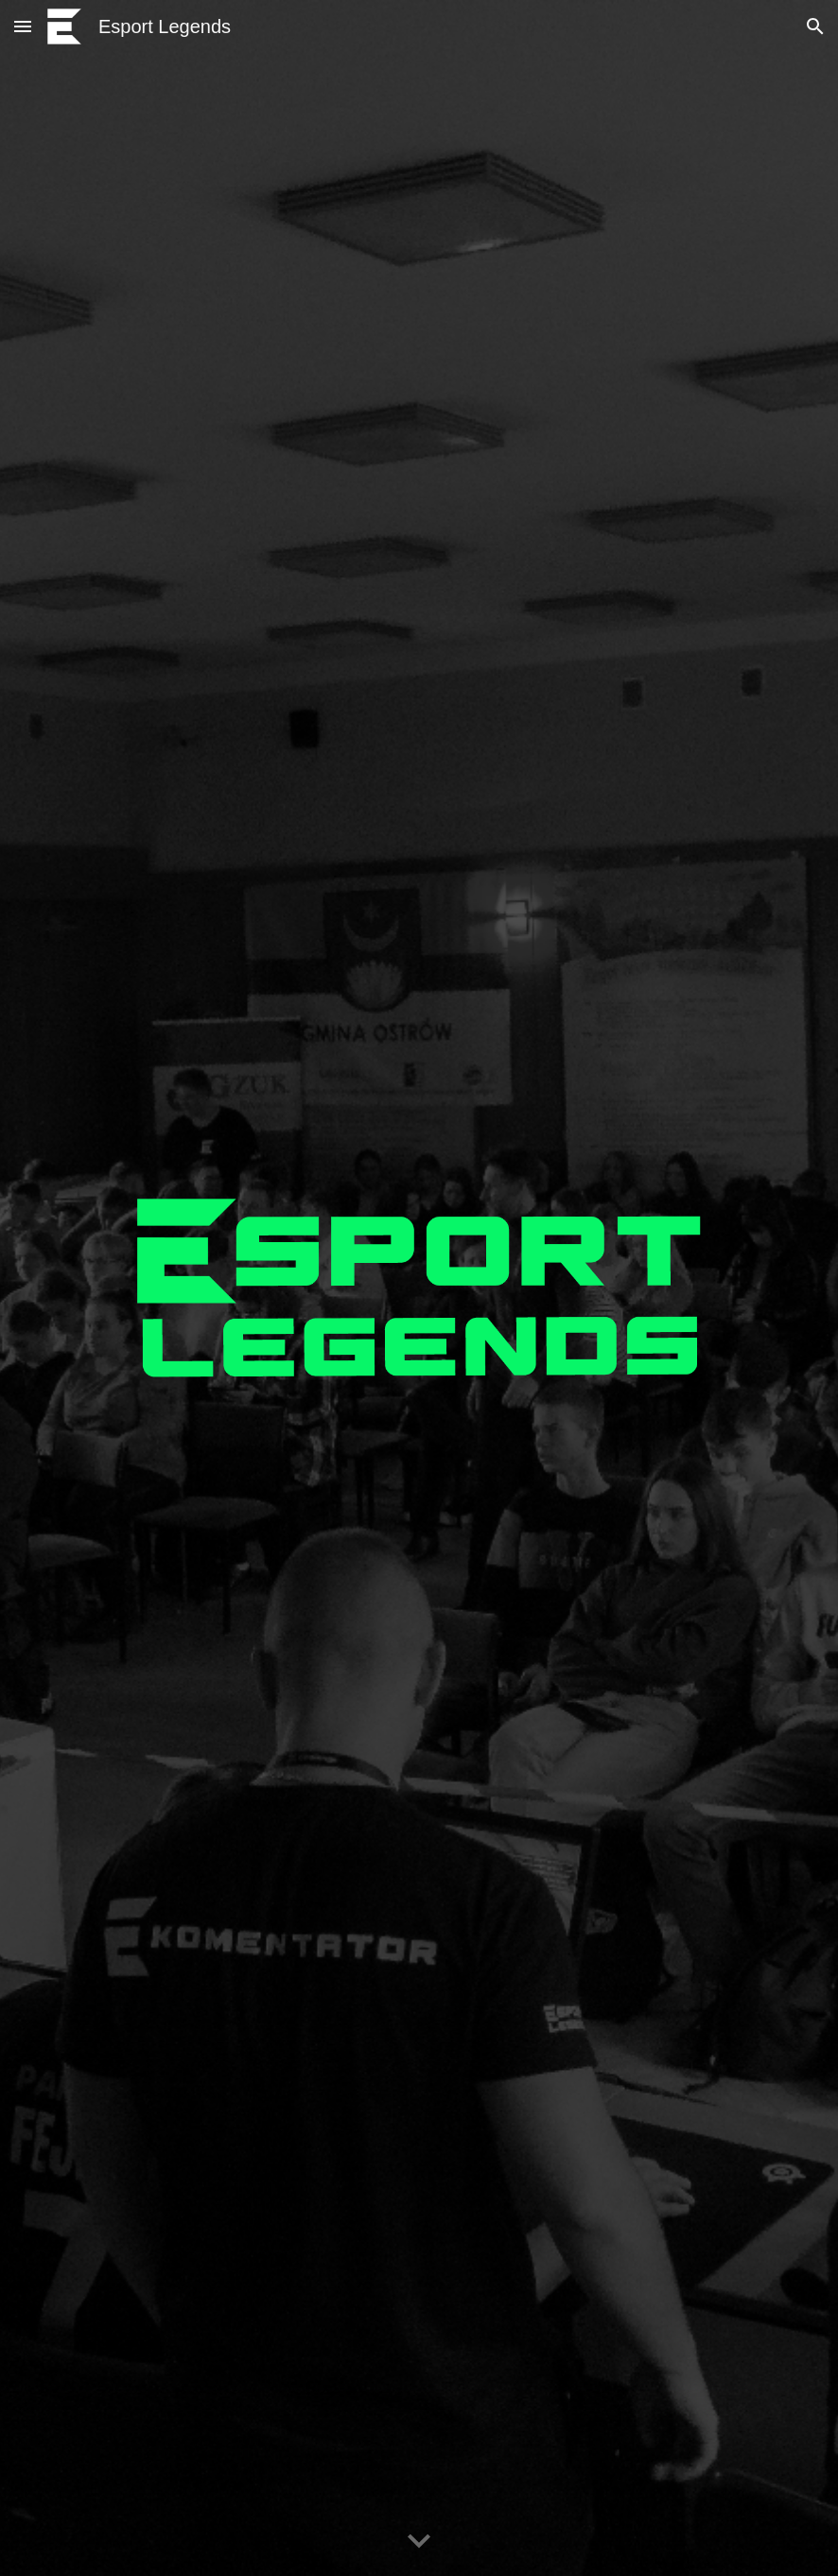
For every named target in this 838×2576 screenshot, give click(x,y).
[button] (22, 26)
